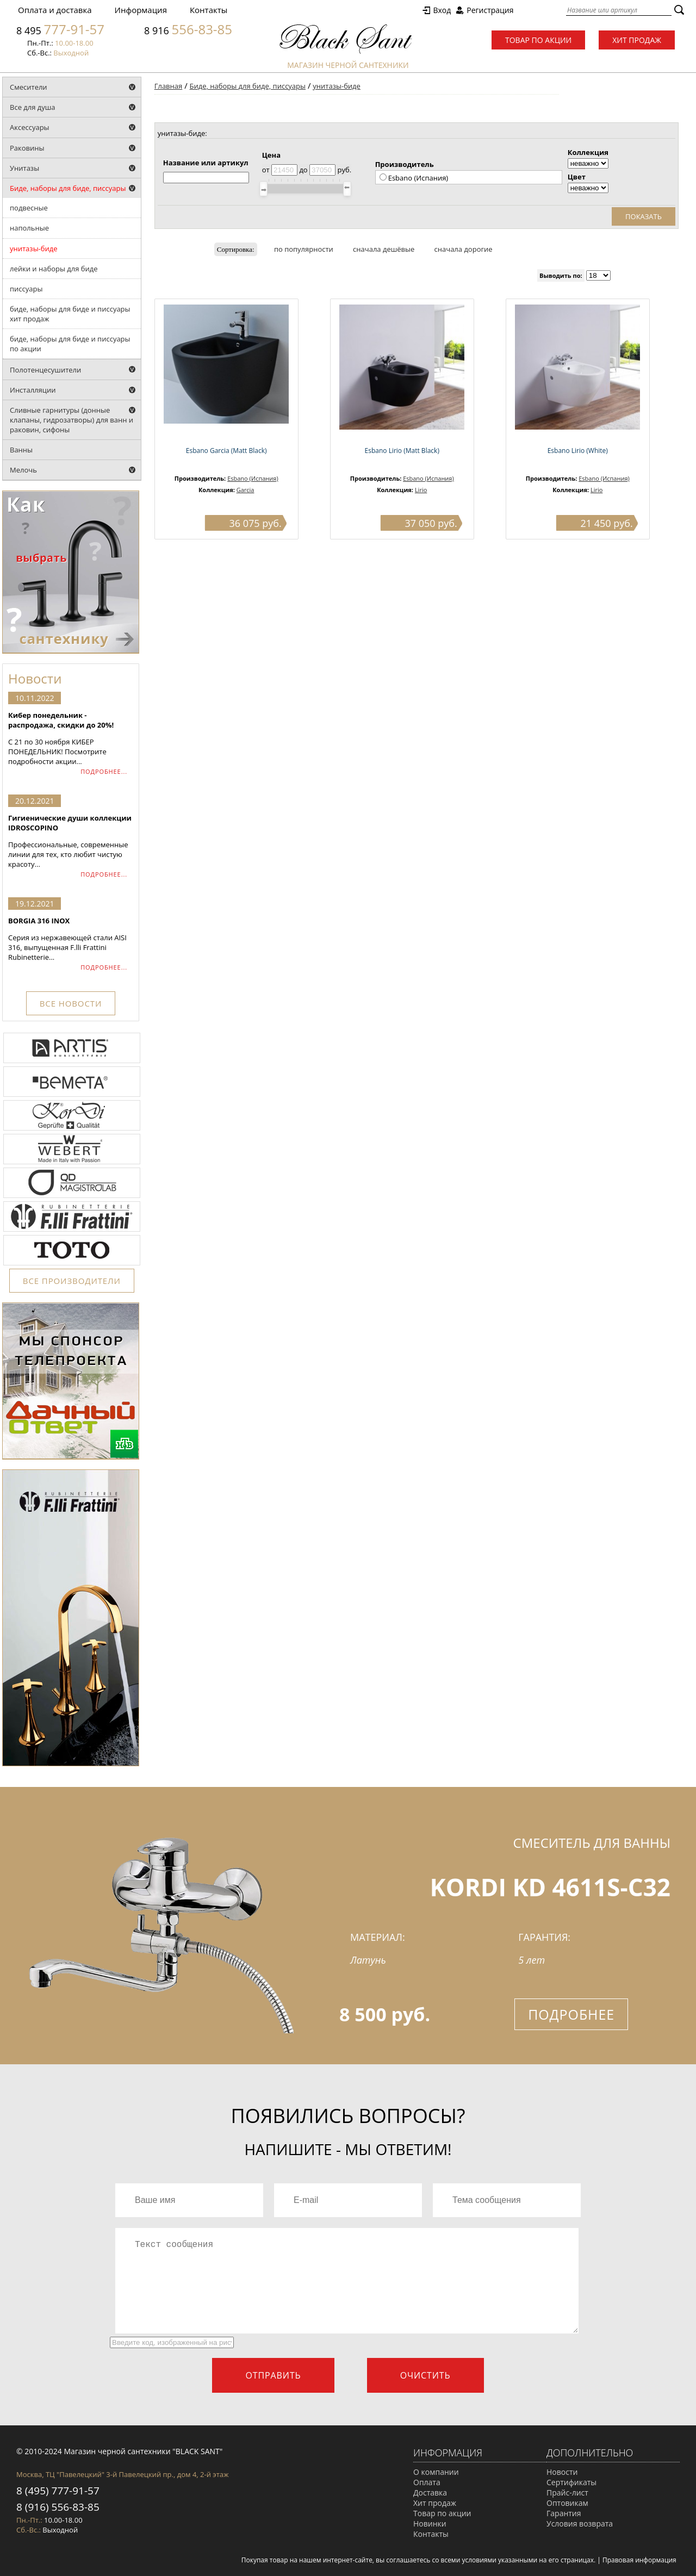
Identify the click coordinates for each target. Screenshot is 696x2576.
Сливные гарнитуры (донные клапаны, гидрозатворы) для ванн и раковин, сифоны (71, 419)
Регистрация (490, 10)
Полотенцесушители (45, 370)
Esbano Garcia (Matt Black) (226, 450)
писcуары (26, 289)
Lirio (421, 490)
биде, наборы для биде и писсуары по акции (70, 343)
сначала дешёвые (383, 249)
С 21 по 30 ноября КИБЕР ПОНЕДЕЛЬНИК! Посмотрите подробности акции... (70, 738)
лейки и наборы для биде (54, 269)
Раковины (27, 148)
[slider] (263, 188)
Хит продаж (636, 40)
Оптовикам (567, 2503)
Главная (168, 86)
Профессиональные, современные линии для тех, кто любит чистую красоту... (70, 841)
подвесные (29, 208)
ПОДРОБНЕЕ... (103, 771)
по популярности (303, 249)
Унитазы (24, 168)
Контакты (208, 9)
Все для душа (32, 107)
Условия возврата (579, 2523)
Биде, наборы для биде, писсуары (68, 188)
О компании (436, 2472)
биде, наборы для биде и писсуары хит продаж (70, 314)
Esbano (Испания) (252, 478)
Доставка (430, 2492)
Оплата (426, 2482)
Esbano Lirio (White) (578, 450)
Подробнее (571, 2014)
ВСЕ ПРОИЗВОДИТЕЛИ (72, 1280)
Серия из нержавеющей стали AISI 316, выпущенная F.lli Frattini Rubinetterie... (70, 939)
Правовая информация (639, 2560)
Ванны (21, 450)
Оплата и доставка (55, 9)
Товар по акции (538, 40)
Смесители (28, 87)
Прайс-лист (567, 2492)
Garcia (245, 490)
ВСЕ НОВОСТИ (71, 1003)
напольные (29, 228)
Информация (141, 9)
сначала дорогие (463, 249)
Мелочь (23, 470)
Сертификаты (571, 2482)
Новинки (429, 2523)
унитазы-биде (34, 248)
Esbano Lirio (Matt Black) (402, 450)
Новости (561, 2472)
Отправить (273, 2375)
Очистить (425, 2375)
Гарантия (563, 2513)
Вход (442, 10)
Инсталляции (32, 390)
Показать (643, 216)
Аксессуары (29, 127)
